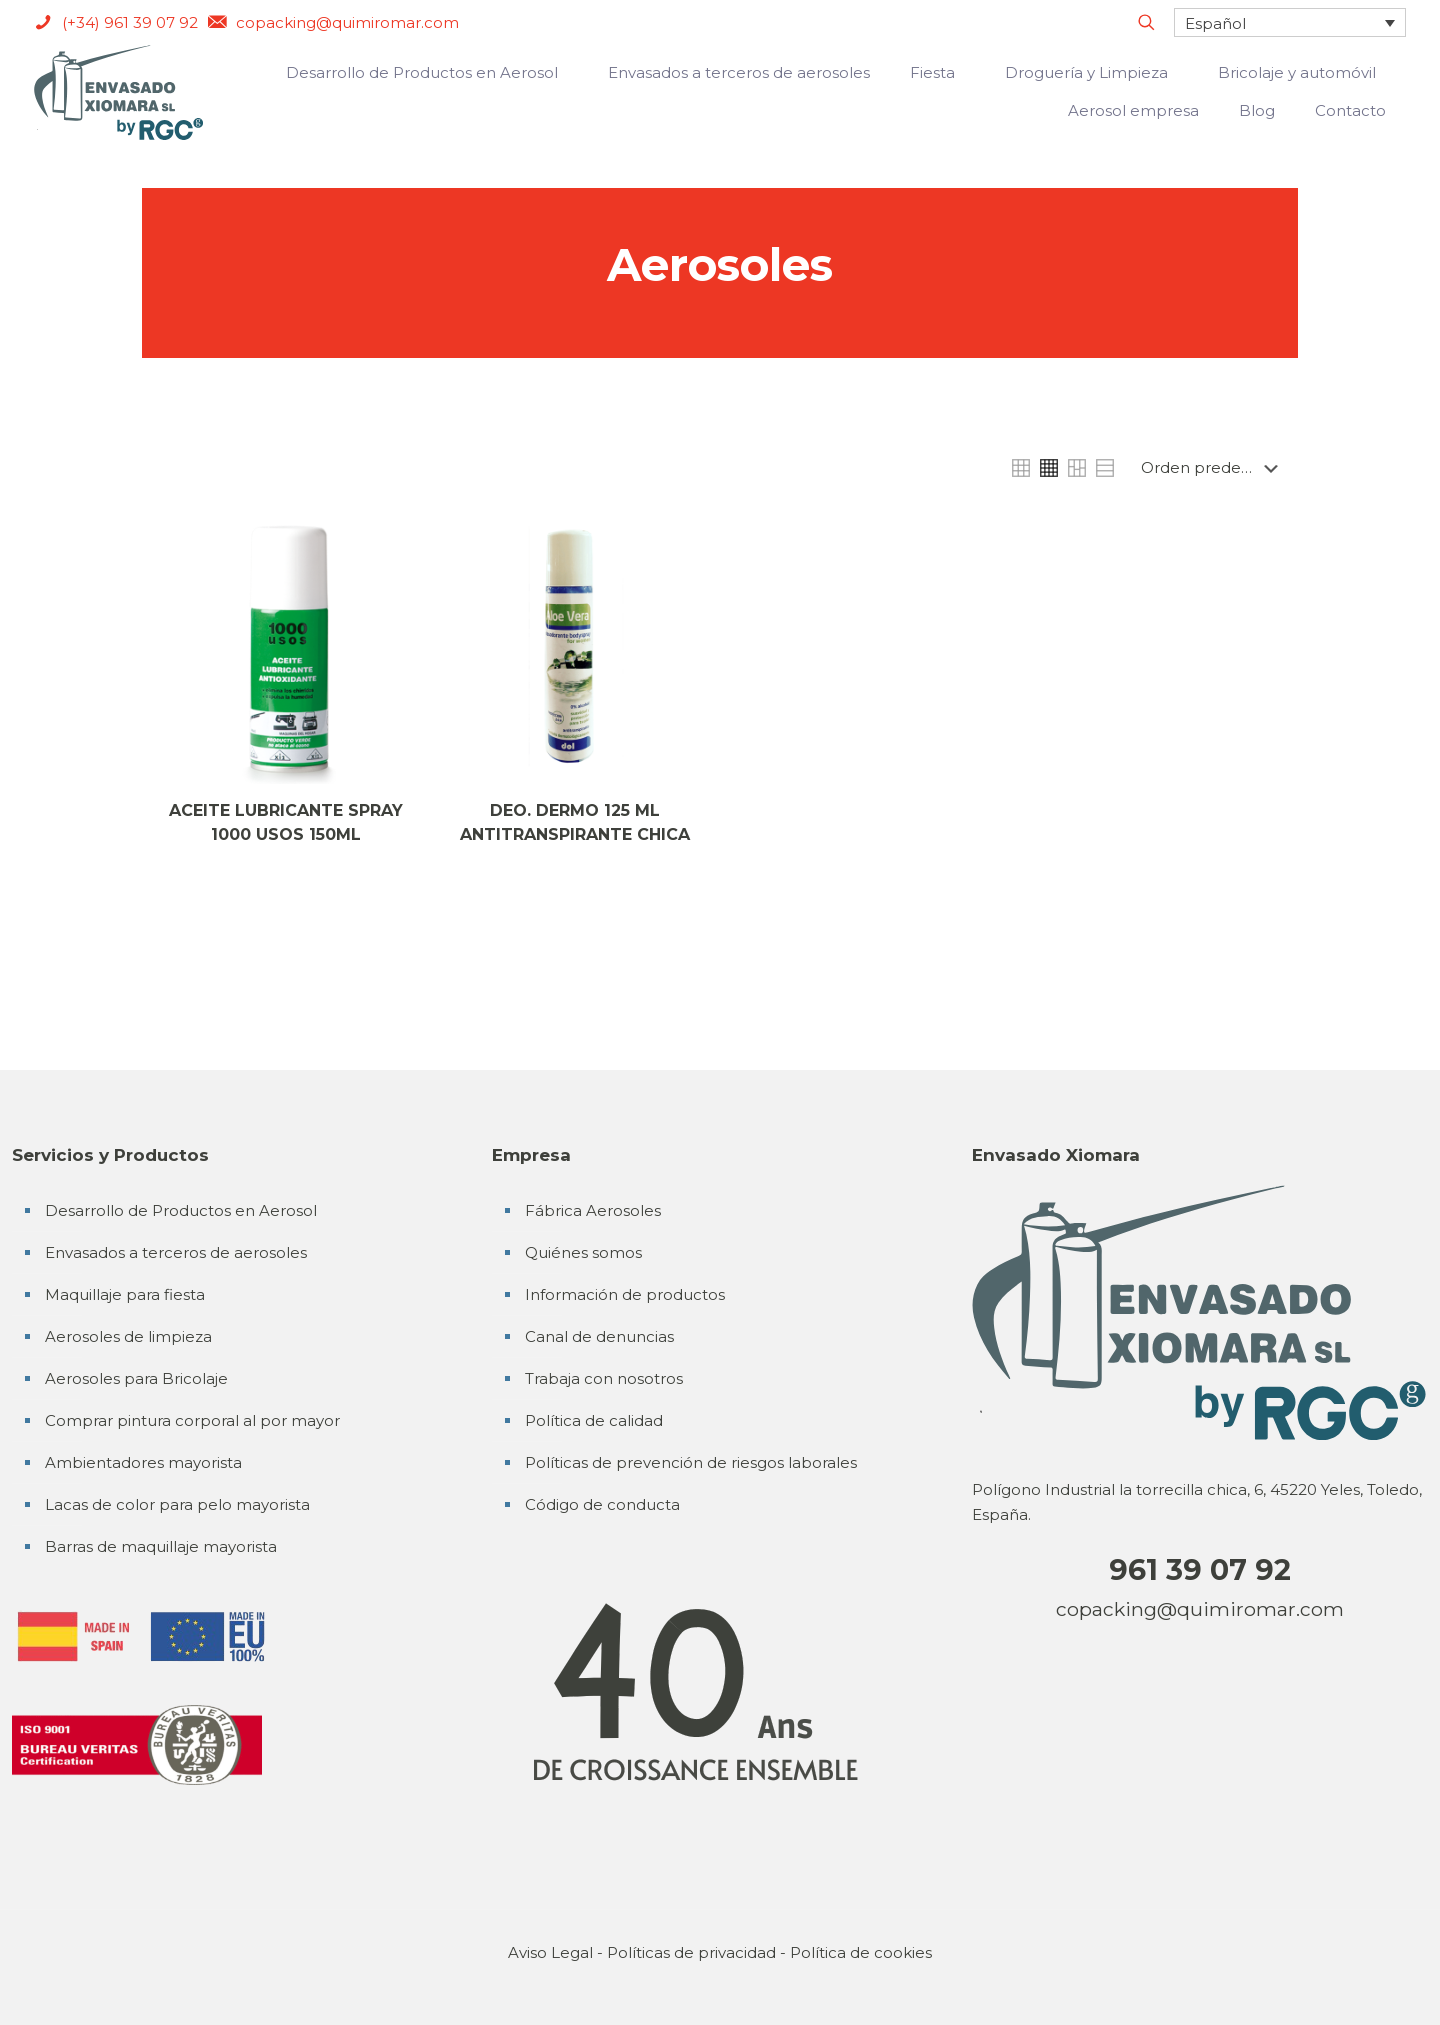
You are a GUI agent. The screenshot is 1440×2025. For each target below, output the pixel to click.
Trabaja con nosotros (604, 1378)
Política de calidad (594, 1420)
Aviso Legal (550, 1952)
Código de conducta (602, 1504)
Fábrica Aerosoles (593, 1210)
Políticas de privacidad (691, 1952)
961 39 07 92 (1200, 1569)
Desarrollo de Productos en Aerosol (181, 1210)
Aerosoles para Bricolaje (136, 1378)
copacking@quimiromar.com (1200, 1609)
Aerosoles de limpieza (128, 1336)
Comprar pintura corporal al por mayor (192, 1420)
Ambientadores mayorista (143, 1462)
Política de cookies (861, 1952)
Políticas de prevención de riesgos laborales (691, 1462)
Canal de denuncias (599, 1336)
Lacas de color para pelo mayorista (177, 1504)
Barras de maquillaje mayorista (161, 1546)
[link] (1021, 468)
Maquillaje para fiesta (125, 1294)
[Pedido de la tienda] (1213, 468)
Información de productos (625, 1294)
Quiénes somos (583, 1252)
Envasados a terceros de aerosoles (176, 1252)
